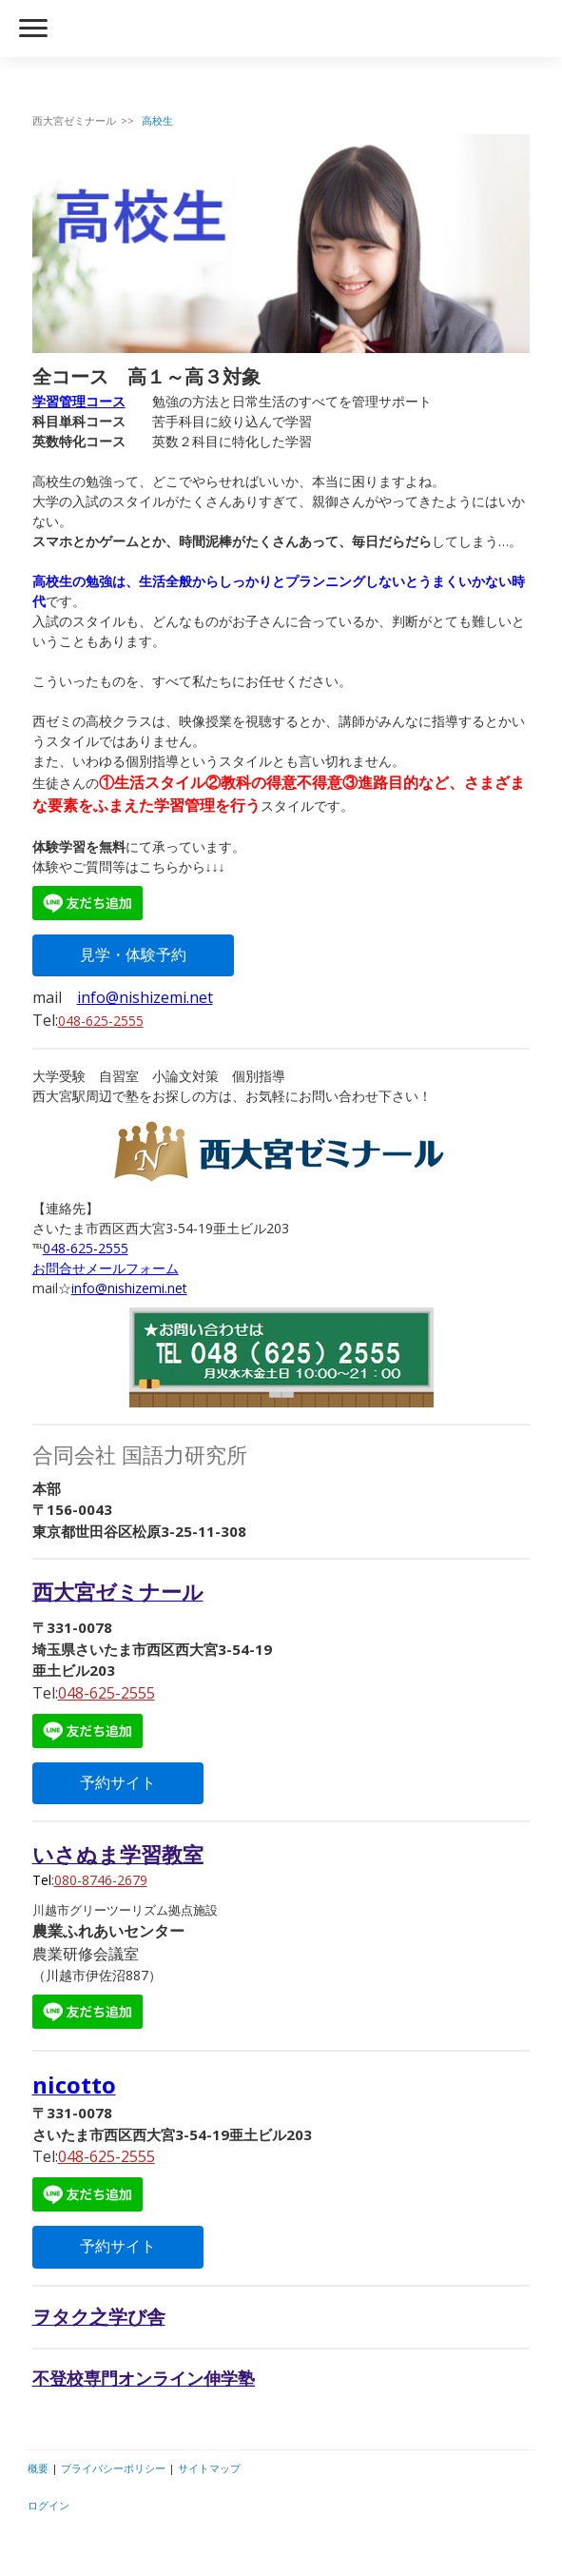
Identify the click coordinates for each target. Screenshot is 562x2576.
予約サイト (118, 1783)
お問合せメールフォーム (105, 1268)
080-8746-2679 (100, 1880)
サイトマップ (209, 2468)
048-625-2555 (101, 1021)
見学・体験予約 (133, 955)
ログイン (48, 2505)
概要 (38, 2468)
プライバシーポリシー (113, 2468)
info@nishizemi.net (145, 997)
